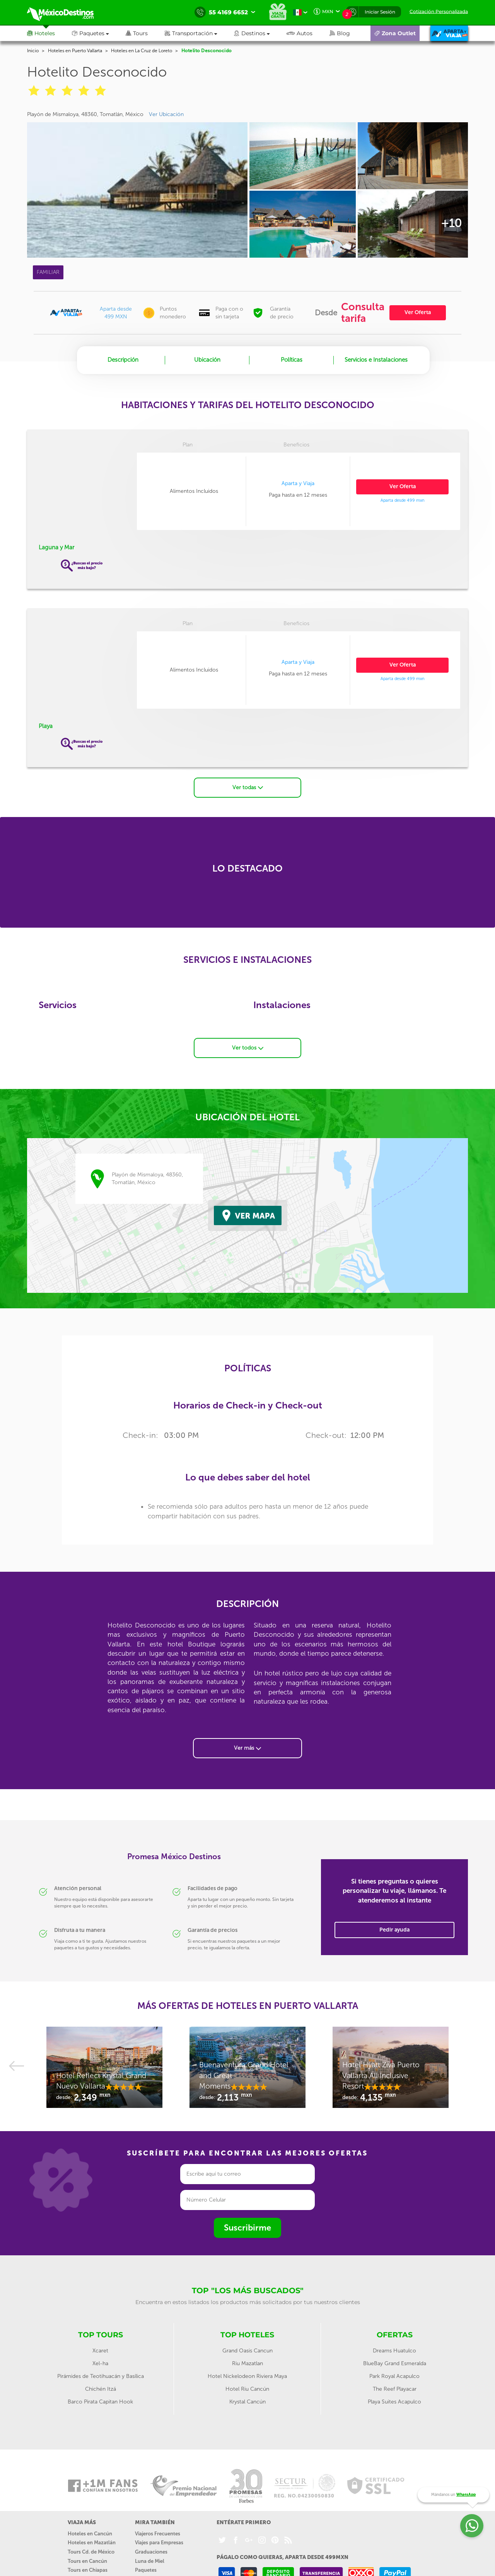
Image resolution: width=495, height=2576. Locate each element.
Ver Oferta (418, 312)
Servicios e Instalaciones (376, 359)
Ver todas (247, 784)
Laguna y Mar (56, 547)
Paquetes (146, 2567)
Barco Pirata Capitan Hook (100, 2399)
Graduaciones (151, 2549)
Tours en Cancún (87, 2558)
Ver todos (247, 1045)
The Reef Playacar (394, 2386)
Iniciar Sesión (380, 12)
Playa (46, 726)
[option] (104, 2068)
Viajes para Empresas (159, 2540)
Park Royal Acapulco (394, 2373)
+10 (451, 223)
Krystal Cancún (247, 2399)
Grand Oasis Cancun (247, 2348)
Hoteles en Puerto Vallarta (75, 50)
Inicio (33, 50)
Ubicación (207, 359)
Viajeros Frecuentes (157, 2531)
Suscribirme (247, 2225)
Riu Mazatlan (247, 2360)
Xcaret (100, 2348)
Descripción (123, 359)
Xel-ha (100, 2360)
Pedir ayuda (394, 1927)
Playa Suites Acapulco (394, 2399)
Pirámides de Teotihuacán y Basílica (100, 2373)
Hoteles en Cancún (90, 2531)
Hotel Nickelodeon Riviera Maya (247, 2373)
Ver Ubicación (166, 114)
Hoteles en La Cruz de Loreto (141, 50)
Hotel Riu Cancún (247, 2386)
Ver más (247, 1745)
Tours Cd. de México (91, 2549)
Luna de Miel (149, 2558)
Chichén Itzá (100, 2386)
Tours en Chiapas (88, 2567)
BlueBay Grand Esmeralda (394, 2360)
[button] (199, 33)
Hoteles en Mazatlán (92, 2540)
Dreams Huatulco (394, 2348)
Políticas (291, 359)
